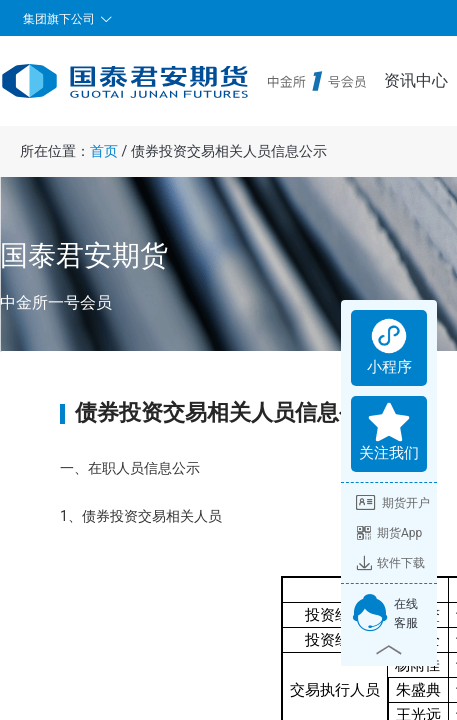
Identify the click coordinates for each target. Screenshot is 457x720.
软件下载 (390, 563)
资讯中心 (416, 80)
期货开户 (393, 503)
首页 (104, 151)
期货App (389, 533)
